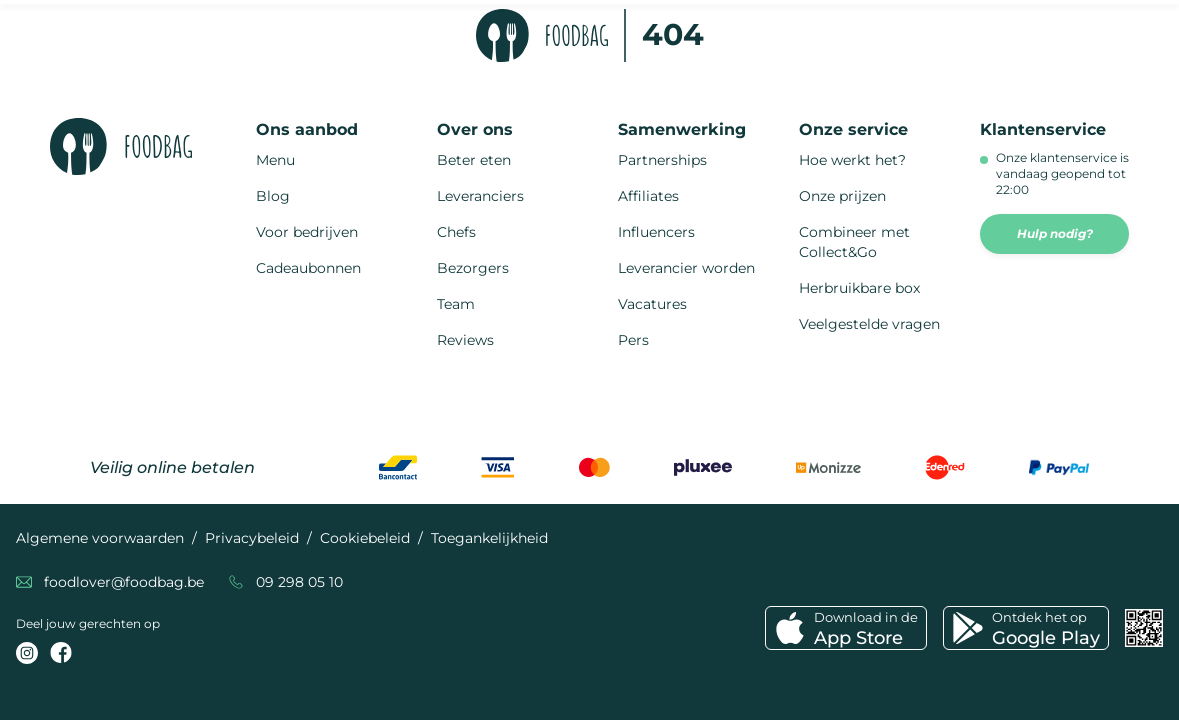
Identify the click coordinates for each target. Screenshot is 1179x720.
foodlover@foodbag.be (124, 582)
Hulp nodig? (1055, 233)
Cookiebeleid (365, 538)
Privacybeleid (252, 538)
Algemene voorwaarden (100, 538)
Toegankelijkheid (489, 538)
